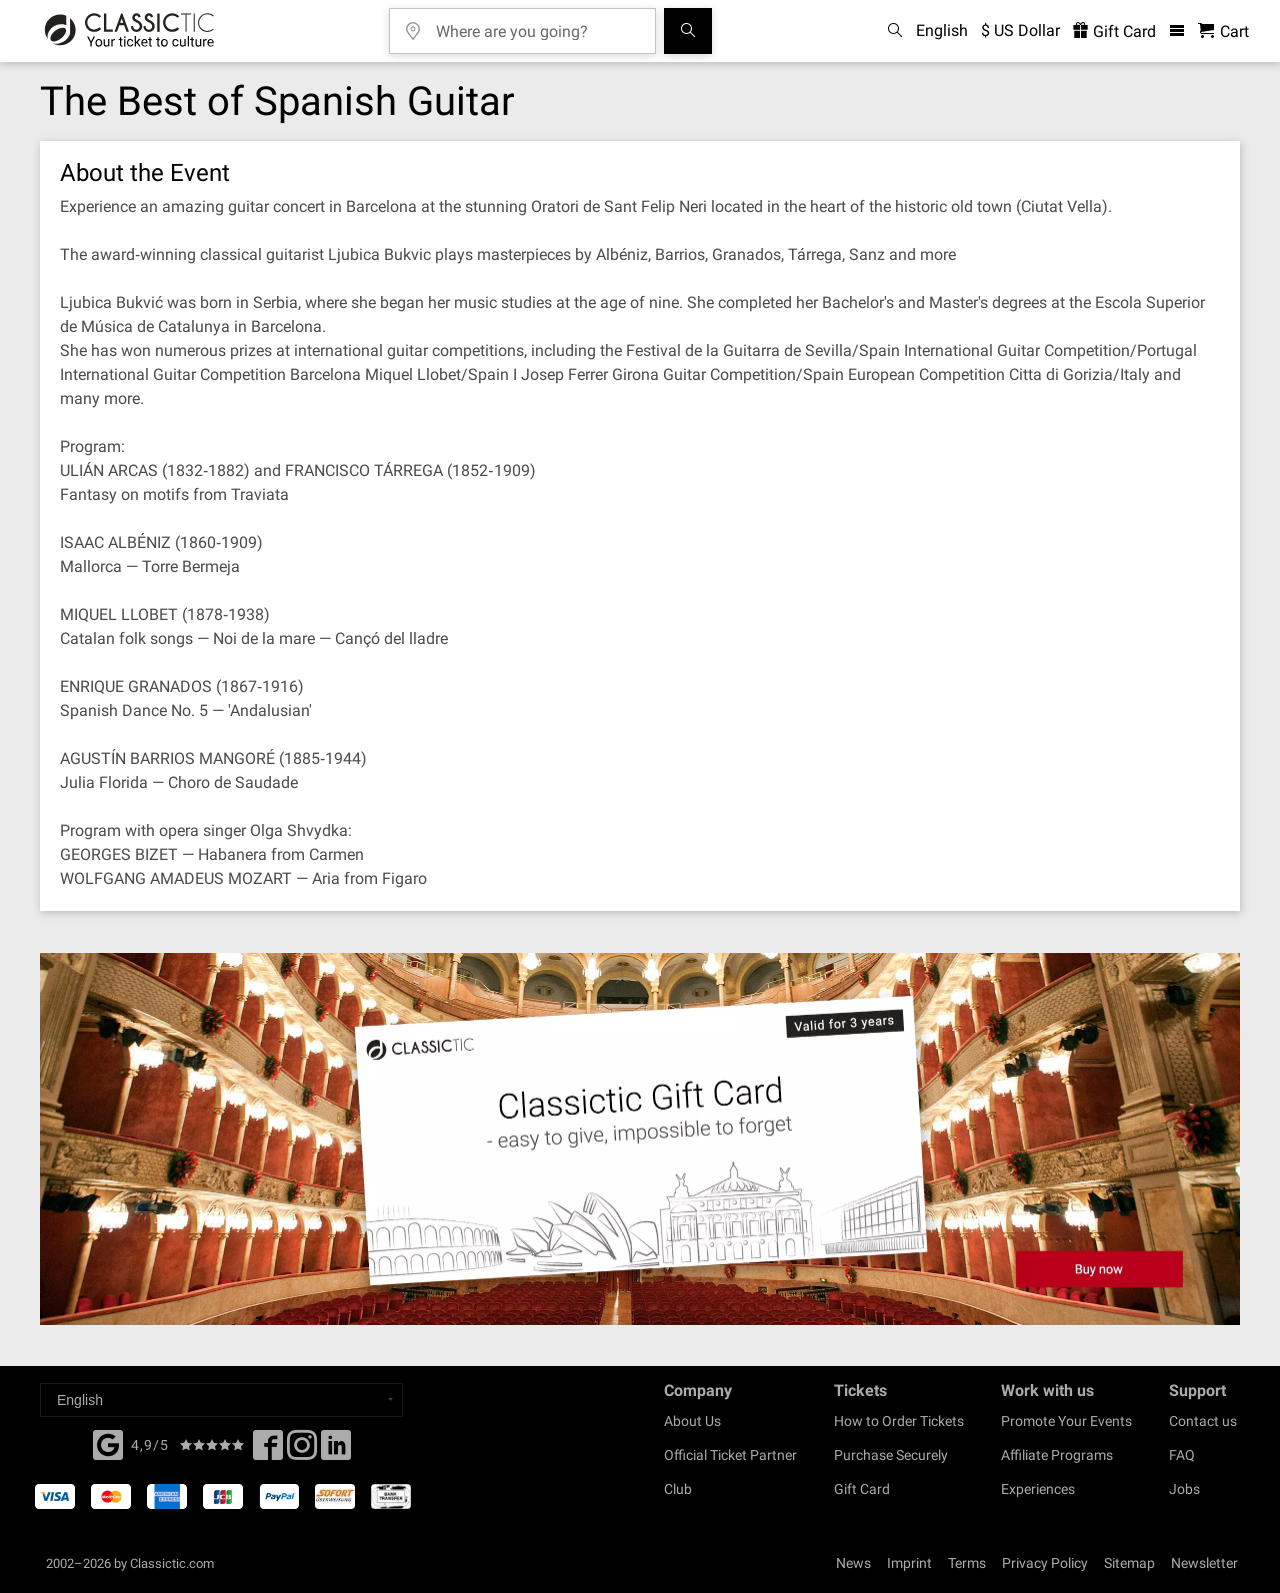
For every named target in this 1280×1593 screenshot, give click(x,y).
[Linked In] (336, 1451)
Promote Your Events (1066, 1421)
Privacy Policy (1045, 1563)
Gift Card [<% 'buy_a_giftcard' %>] (1114, 31)
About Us (692, 1421)
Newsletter (1204, 1563)
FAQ (1182, 1455)
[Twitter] (302, 1451)
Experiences (1038, 1489)
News (853, 1563)
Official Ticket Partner (730, 1455)
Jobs (1184, 1489)
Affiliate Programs (1057, 1455)
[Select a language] (221, 1400)
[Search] (688, 31)
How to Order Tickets (899, 1421)
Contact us (1203, 1421)
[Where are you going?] (537, 24)
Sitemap (1129, 1563)
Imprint (909, 1563)
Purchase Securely (891, 1455)
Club (678, 1489)
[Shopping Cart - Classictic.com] (1223, 31)
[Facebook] (108, 1443)
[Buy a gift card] (640, 1139)
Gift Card (862, 1489)
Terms (967, 1563)
